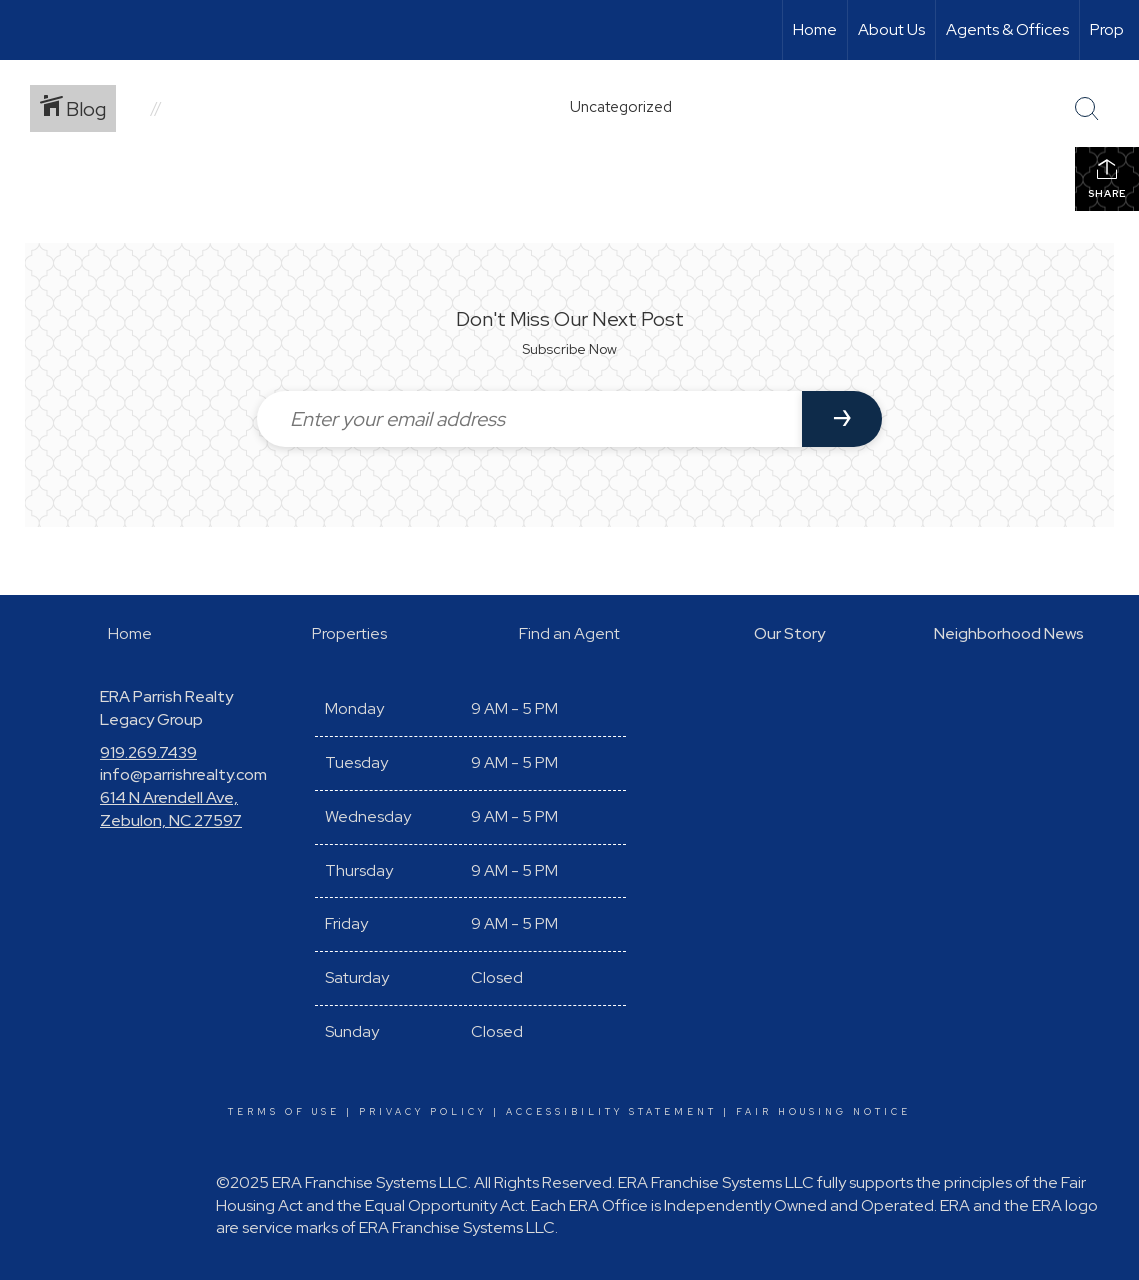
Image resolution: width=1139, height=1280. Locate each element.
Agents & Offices (1007, 29)
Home (815, 29)
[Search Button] (1087, 109)
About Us (891, 29)
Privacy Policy (423, 1112)
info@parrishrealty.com (183, 774)
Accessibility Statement (611, 1112)
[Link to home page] (25, 30)
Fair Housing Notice (823, 1112)
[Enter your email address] (529, 419)
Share (1107, 178)
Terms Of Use (284, 1112)
